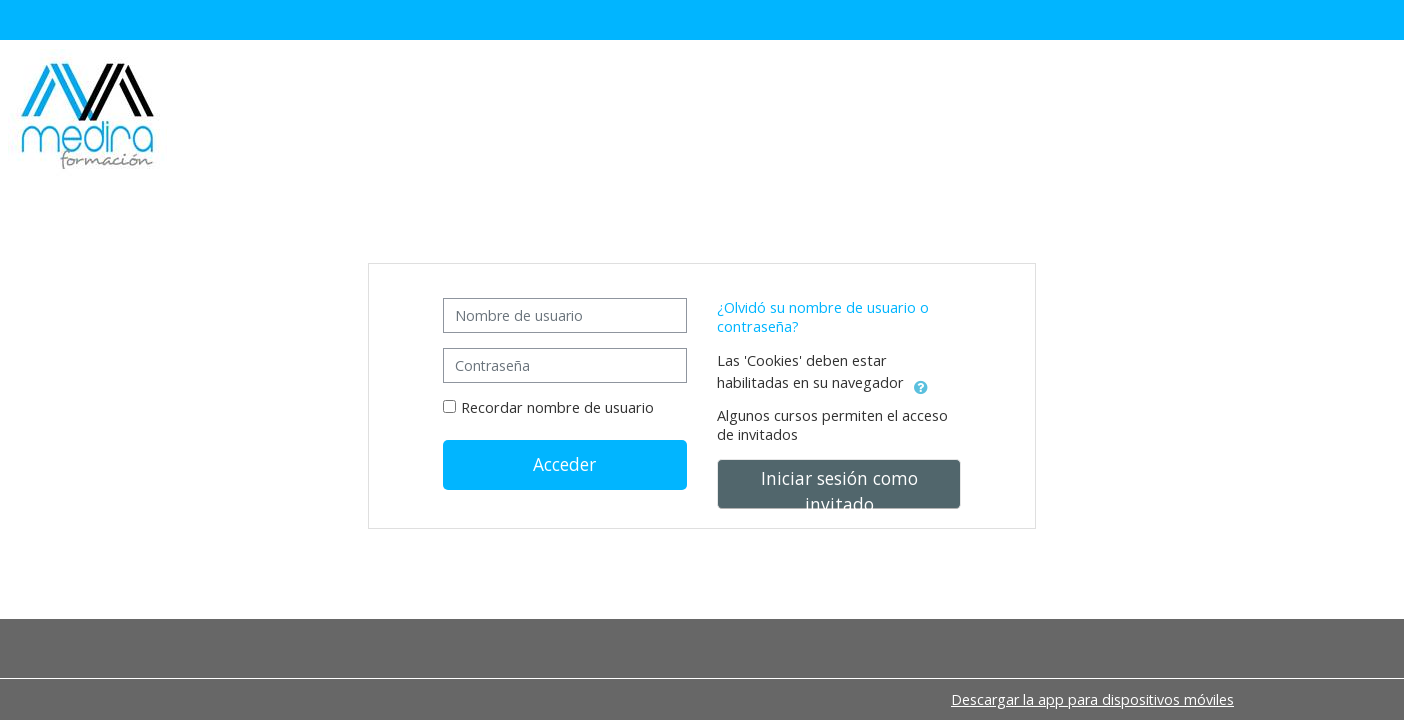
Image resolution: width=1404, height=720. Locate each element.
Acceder (564, 464)
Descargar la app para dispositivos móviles (1092, 699)
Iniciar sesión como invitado (839, 487)
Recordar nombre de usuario (557, 407)
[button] (921, 384)
